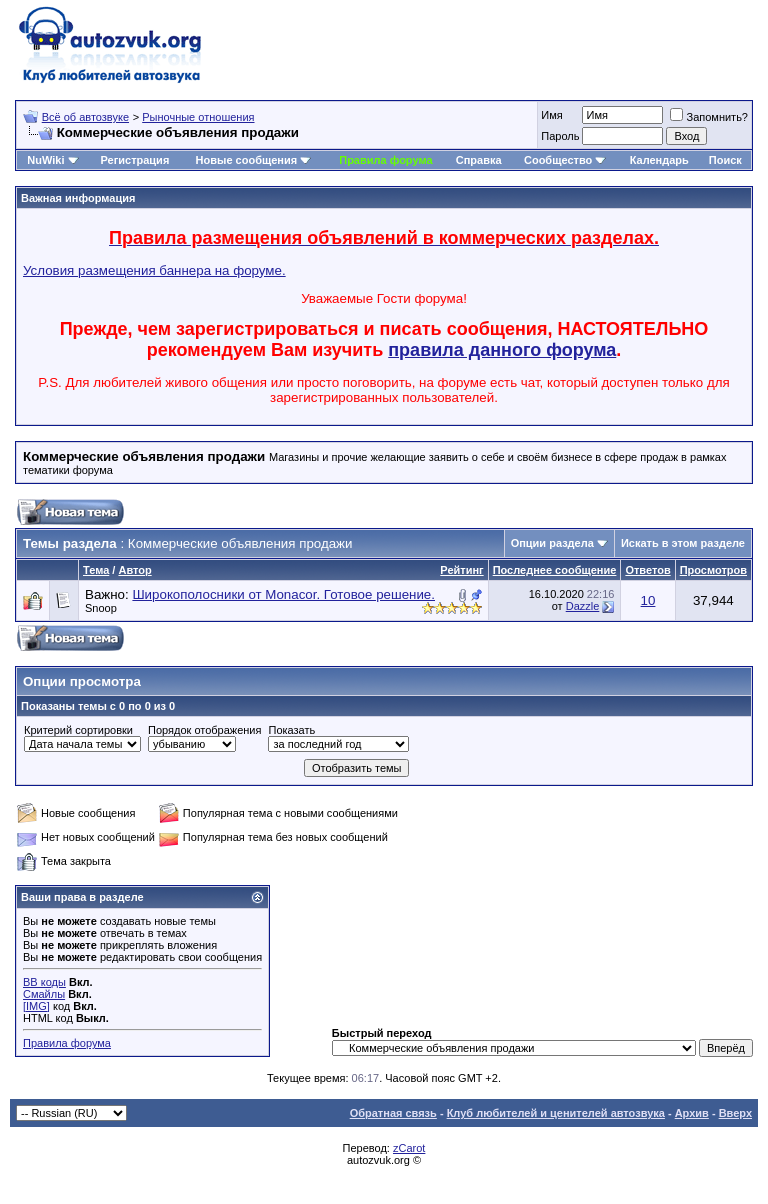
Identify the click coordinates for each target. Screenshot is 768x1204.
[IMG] (36, 1006)
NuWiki (45, 160)
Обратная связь (393, 1113)
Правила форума (385, 160)
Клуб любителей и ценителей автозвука (556, 1113)
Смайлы (44, 994)
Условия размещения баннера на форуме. (154, 270)
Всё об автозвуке (85, 117)
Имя (551, 115)
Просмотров (713, 570)
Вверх (735, 1113)
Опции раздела (552, 543)
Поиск (725, 160)
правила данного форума (502, 350)
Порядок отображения (204, 730)
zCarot (409, 1148)
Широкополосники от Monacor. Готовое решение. (283, 594)
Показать (291, 730)
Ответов (647, 570)
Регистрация (134, 160)
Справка (479, 160)
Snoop (101, 608)
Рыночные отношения (198, 117)
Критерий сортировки (78, 730)
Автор (134, 570)
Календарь (659, 160)
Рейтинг (461, 570)
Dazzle (583, 606)
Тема (96, 570)
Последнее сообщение (555, 570)
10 (648, 600)
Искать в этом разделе (683, 543)
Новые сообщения (247, 160)
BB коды (44, 982)
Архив (692, 1113)
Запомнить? (709, 117)
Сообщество (565, 160)
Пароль (560, 136)
